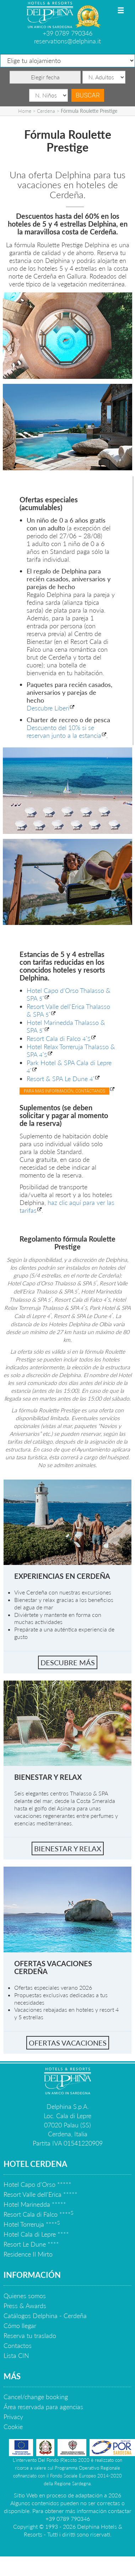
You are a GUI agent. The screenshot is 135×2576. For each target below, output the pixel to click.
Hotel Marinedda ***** (35, 2204)
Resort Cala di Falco (59, 1038)
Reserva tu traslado (30, 2335)
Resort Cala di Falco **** (38, 2214)
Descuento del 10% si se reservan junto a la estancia (64, 731)
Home (24, 111)
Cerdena (46, 111)
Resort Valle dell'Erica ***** (40, 2194)
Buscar (88, 95)
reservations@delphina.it (67, 41)
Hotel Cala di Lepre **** (36, 2234)
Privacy (13, 2417)
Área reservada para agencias (43, 2407)
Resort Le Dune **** (31, 2244)
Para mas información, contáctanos (64, 1091)
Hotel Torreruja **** (32, 2224)
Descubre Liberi (48, 708)
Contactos (18, 2345)
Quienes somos (25, 2296)
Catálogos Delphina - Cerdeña (45, 2316)
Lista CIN (16, 2355)
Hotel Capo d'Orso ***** (37, 2184)
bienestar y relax (67, 1848)
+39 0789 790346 (67, 33)
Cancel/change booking (36, 2397)
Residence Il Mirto (28, 2254)
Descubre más (67, 1662)
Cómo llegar (20, 2325)
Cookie (13, 2426)
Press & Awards (25, 2306)
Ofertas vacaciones (68, 2042)
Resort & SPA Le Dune (60, 1079)
